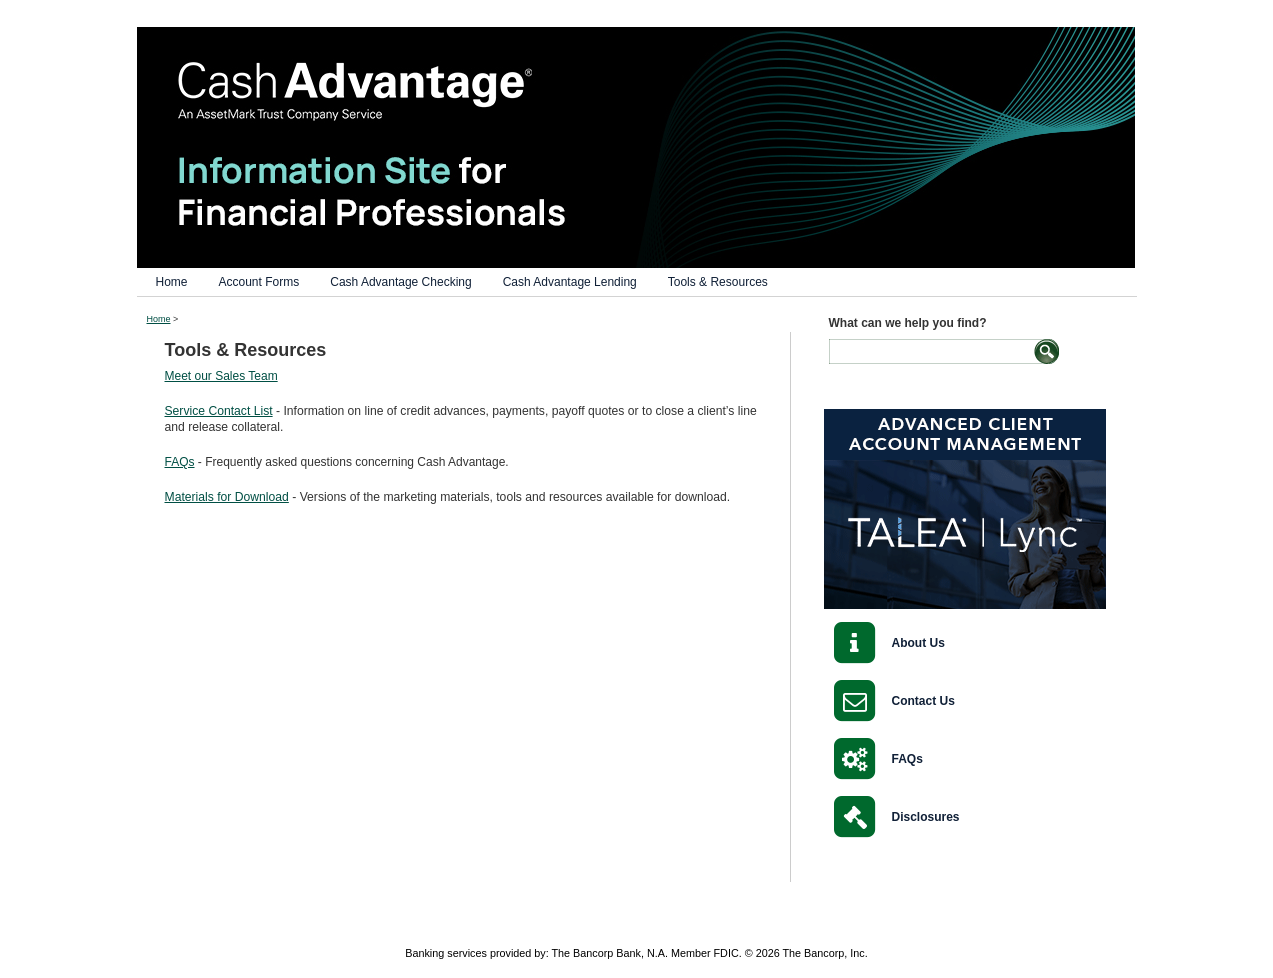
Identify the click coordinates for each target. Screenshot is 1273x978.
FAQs (180, 462)
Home (172, 282)
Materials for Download (227, 497)
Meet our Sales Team (221, 376)
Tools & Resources (718, 282)
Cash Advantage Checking (400, 282)
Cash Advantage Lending (570, 282)
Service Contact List (219, 411)
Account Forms (259, 282)
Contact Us (923, 701)
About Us (918, 643)
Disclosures (926, 817)
